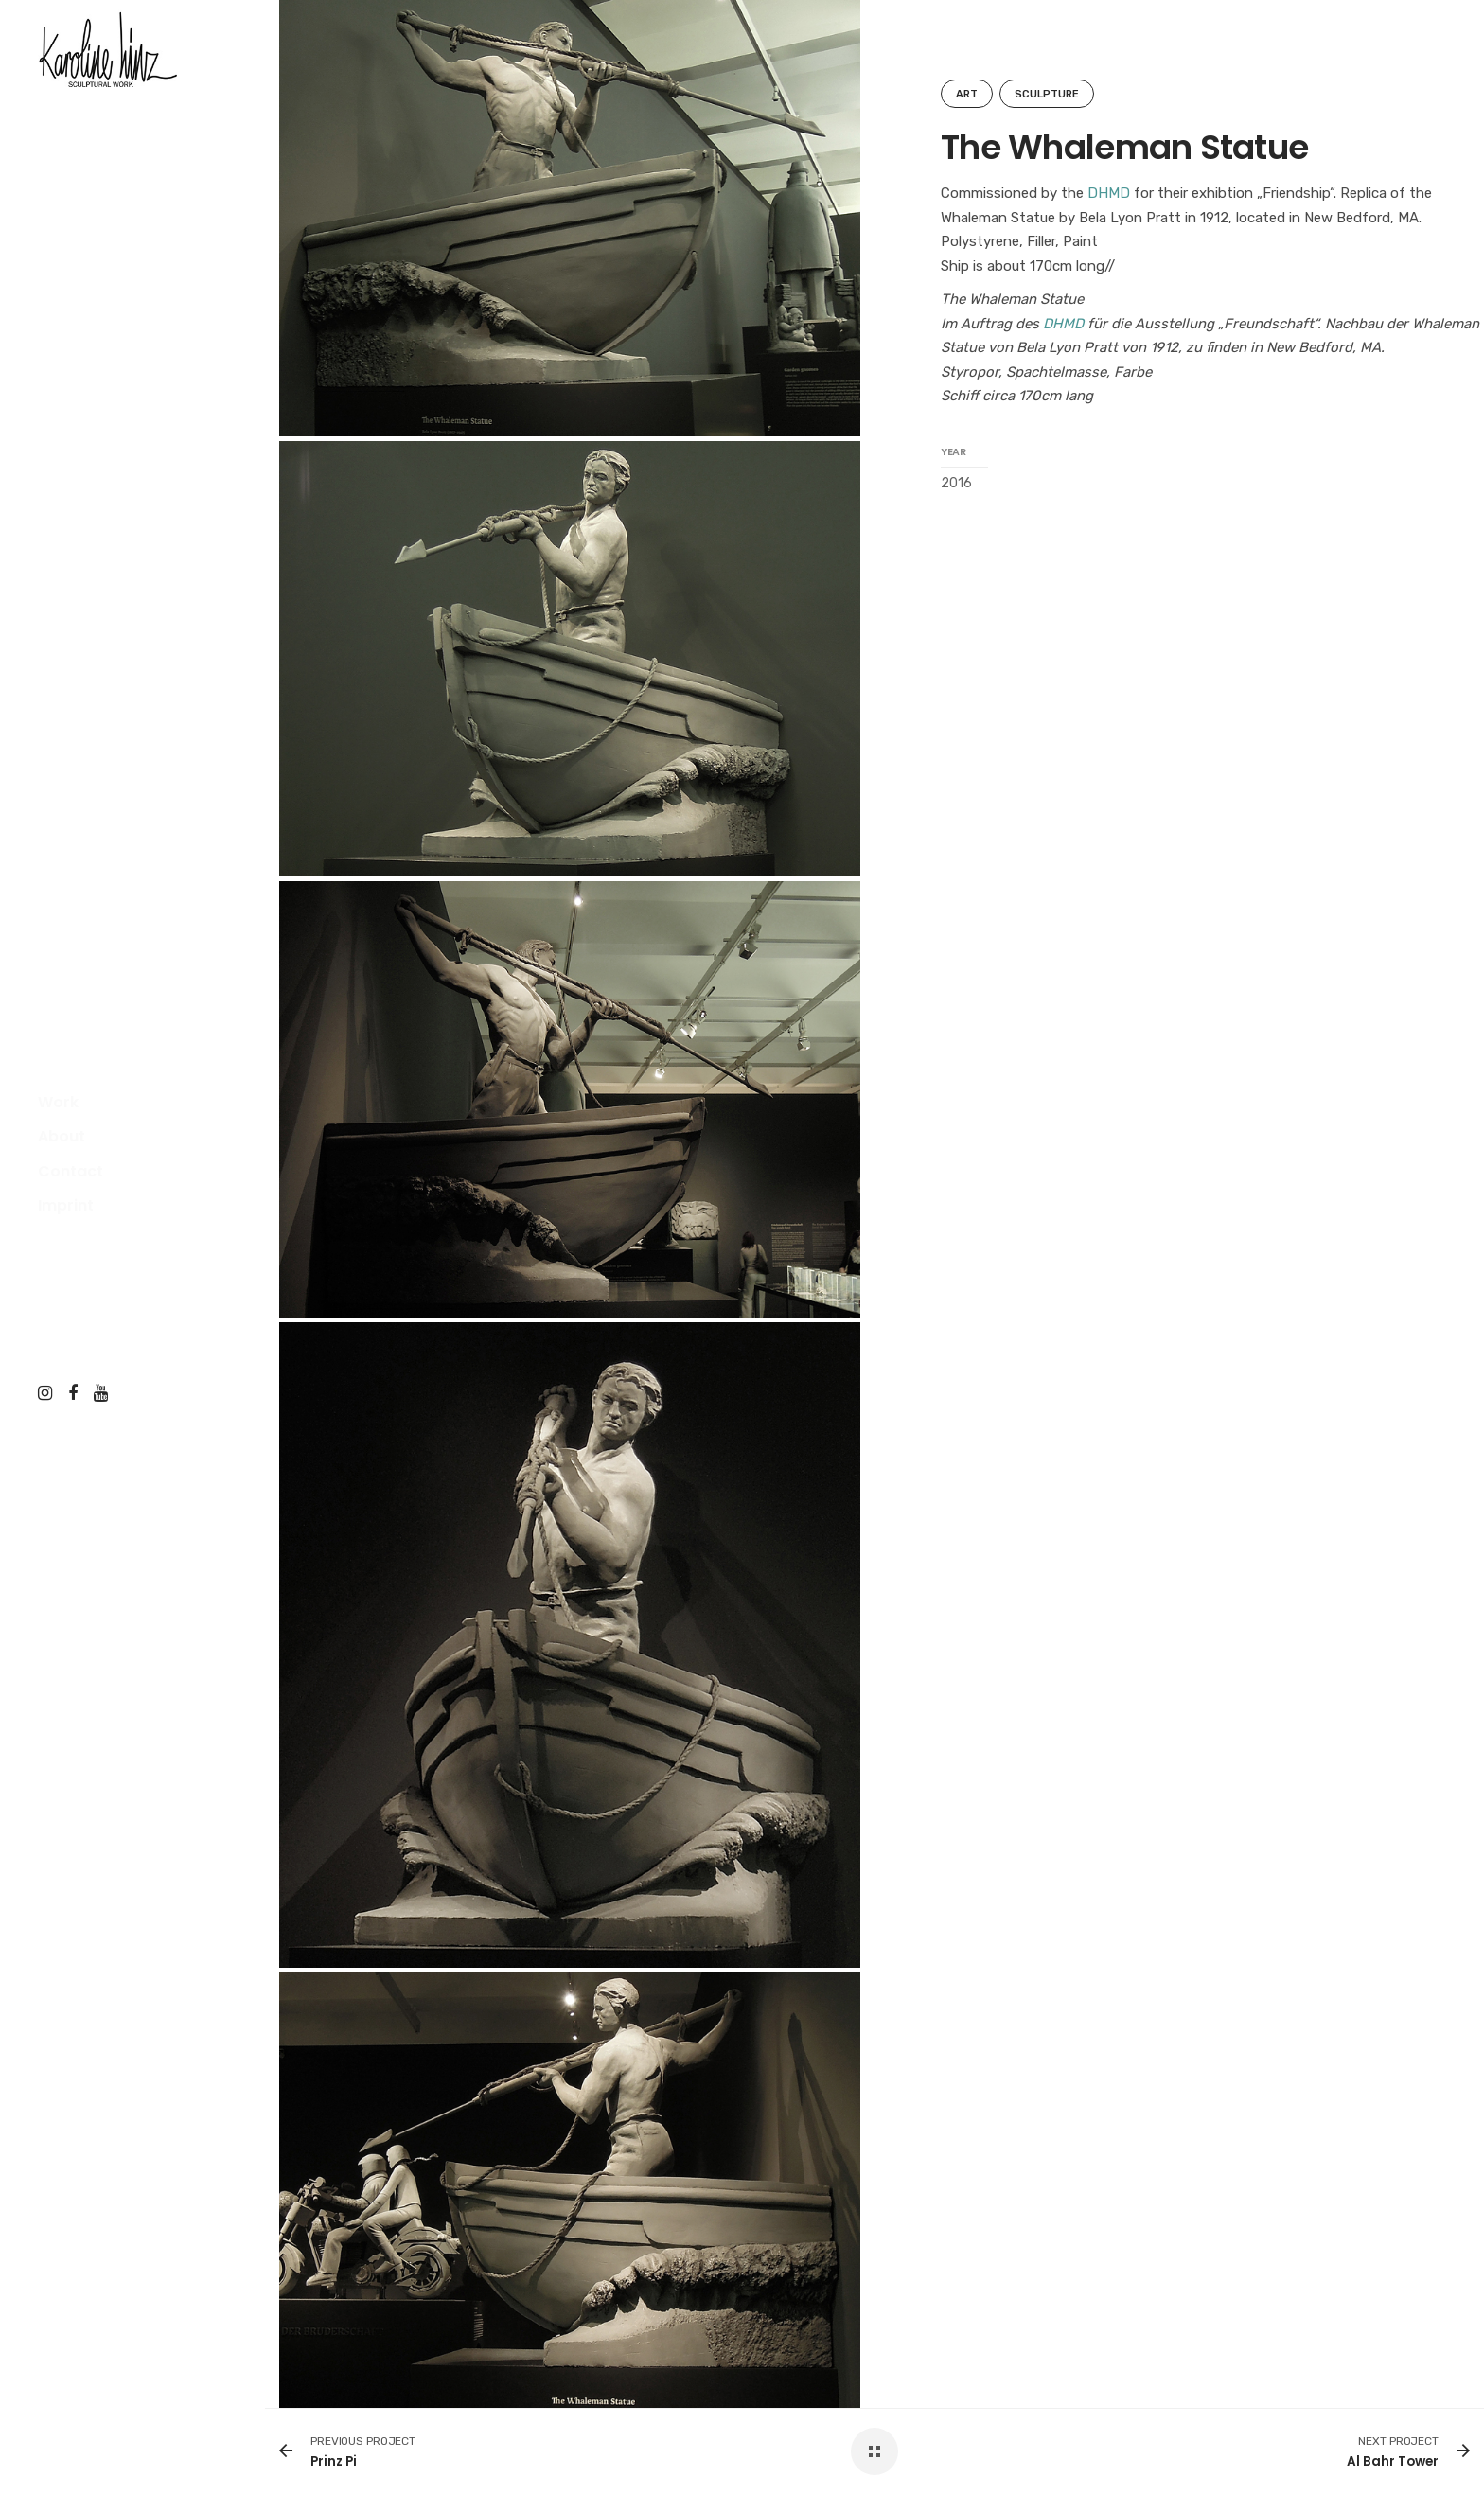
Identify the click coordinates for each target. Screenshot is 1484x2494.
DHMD (1108, 193)
